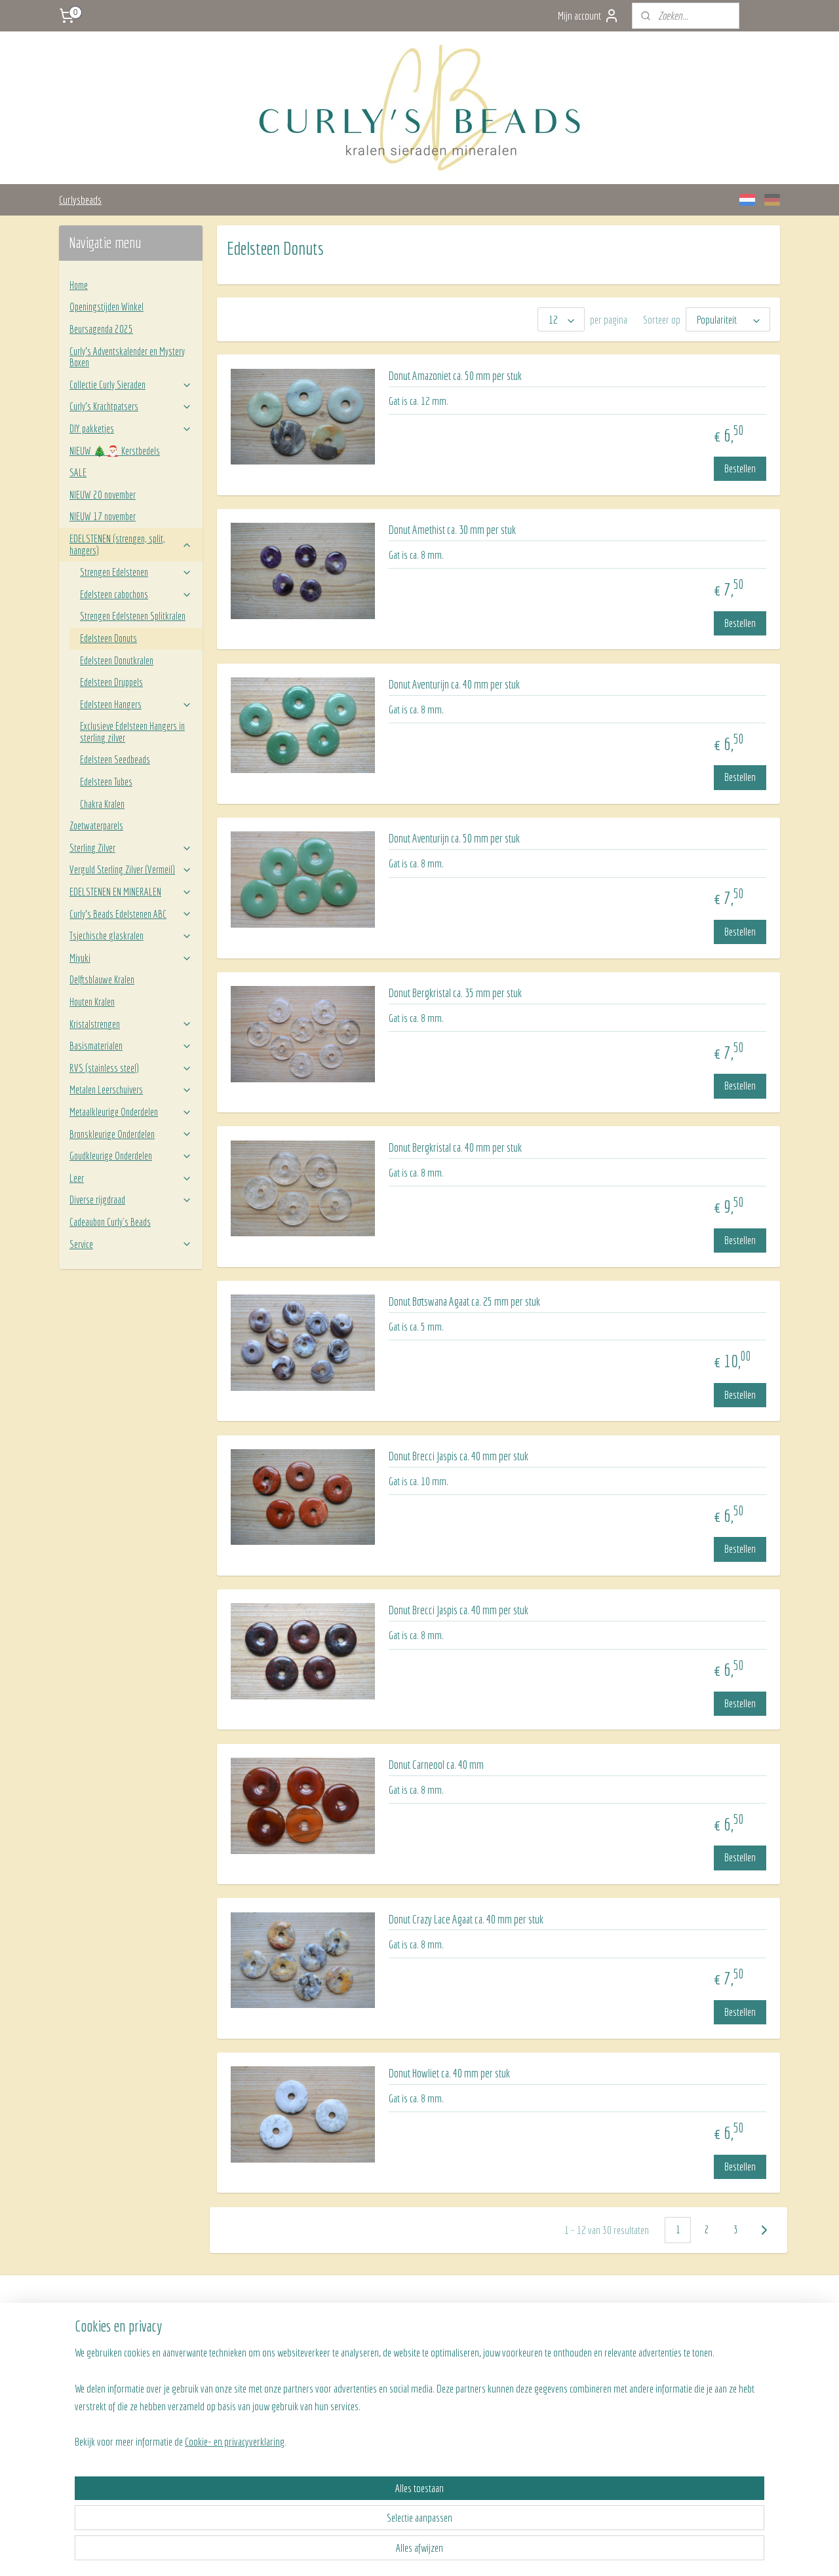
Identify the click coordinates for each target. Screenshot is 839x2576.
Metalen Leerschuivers (130, 1089)
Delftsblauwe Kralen (101, 979)
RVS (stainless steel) (130, 1068)
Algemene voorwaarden (247, 2380)
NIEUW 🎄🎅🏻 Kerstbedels (114, 451)
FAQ (216, 2350)
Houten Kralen (92, 1002)
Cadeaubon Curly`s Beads (110, 1222)
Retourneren (230, 2365)
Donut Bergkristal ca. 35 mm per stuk (455, 993)
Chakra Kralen (102, 804)
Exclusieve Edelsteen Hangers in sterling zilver (132, 732)
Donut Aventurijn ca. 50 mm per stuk (454, 838)
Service (130, 1244)
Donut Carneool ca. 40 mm (436, 1764)
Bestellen (740, 468)
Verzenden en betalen (244, 2335)
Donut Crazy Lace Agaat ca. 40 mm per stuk (466, 1919)
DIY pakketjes (130, 428)
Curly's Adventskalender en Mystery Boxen (127, 357)
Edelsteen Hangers (136, 704)
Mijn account (588, 16)
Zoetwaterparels (96, 825)
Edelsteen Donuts (108, 638)
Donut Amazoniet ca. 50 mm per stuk (455, 376)
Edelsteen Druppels (111, 682)
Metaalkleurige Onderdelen (130, 1112)
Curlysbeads (80, 199)
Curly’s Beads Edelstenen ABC (130, 914)
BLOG (506, 2365)
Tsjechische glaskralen (130, 935)
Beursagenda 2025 (101, 329)
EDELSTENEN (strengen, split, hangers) (130, 544)
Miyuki (130, 958)
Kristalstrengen (130, 1024)
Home (78, 285)
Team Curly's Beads (529, 2335)
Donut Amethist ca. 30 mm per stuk (452, 530)
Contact (510, 2350)
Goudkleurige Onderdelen (130, 1156)
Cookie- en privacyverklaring (219, 2551)
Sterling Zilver (130, 848)
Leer (130, 1178)
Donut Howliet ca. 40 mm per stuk (449, 2073)
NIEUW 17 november (102, 516)
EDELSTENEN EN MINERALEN (130, 892)
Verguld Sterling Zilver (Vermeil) (130, 869)
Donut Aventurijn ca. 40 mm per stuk (454, 684)
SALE (78, 472)
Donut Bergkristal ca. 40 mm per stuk (455, 1147)
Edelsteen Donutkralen (116, 660)
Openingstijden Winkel (106, 307)
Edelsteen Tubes (106, 781)
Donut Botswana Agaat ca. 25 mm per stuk (464, 1301)
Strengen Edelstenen (136, 572)
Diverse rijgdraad (130, 1199)
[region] (333, 2506)
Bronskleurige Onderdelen (130, 1134)
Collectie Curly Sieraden (130, 384)
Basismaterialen (130, 1045)
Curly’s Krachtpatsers (130, 406)
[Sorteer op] (728, 319)
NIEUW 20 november (102, 495)
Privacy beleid (232, 2394)
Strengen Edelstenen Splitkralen (132, 616)
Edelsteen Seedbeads (115, 759)
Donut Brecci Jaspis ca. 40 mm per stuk (458, 1456)
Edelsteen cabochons (136, 594)
